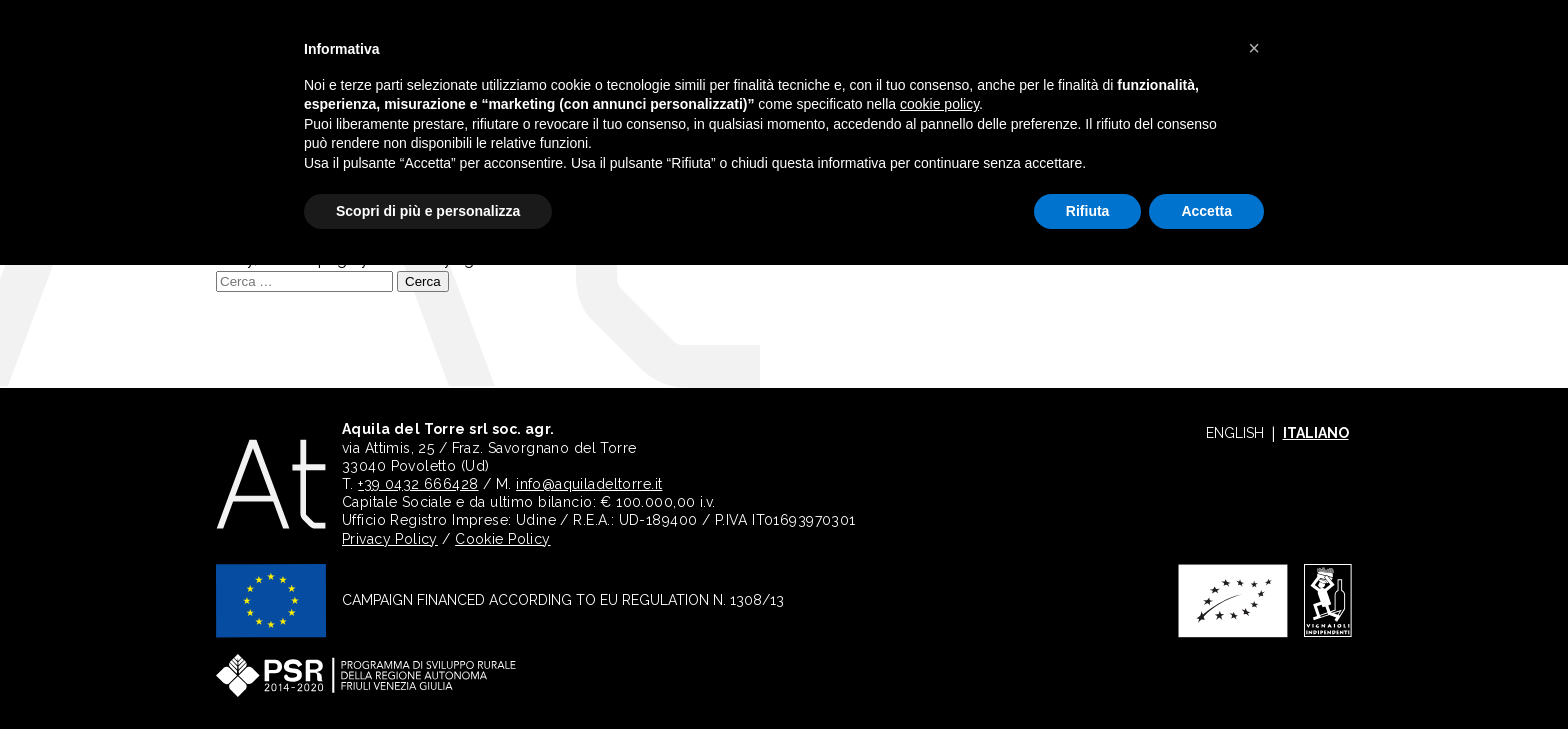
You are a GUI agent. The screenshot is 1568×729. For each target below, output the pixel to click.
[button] (1254, 48)
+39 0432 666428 (418, 484)
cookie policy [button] (939, 104)
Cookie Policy (502, 539)
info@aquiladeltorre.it (589, 484)
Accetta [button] (1206, 211)
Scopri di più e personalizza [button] (428, 211)
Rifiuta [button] (1088, 211)
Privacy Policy (390, 539)
